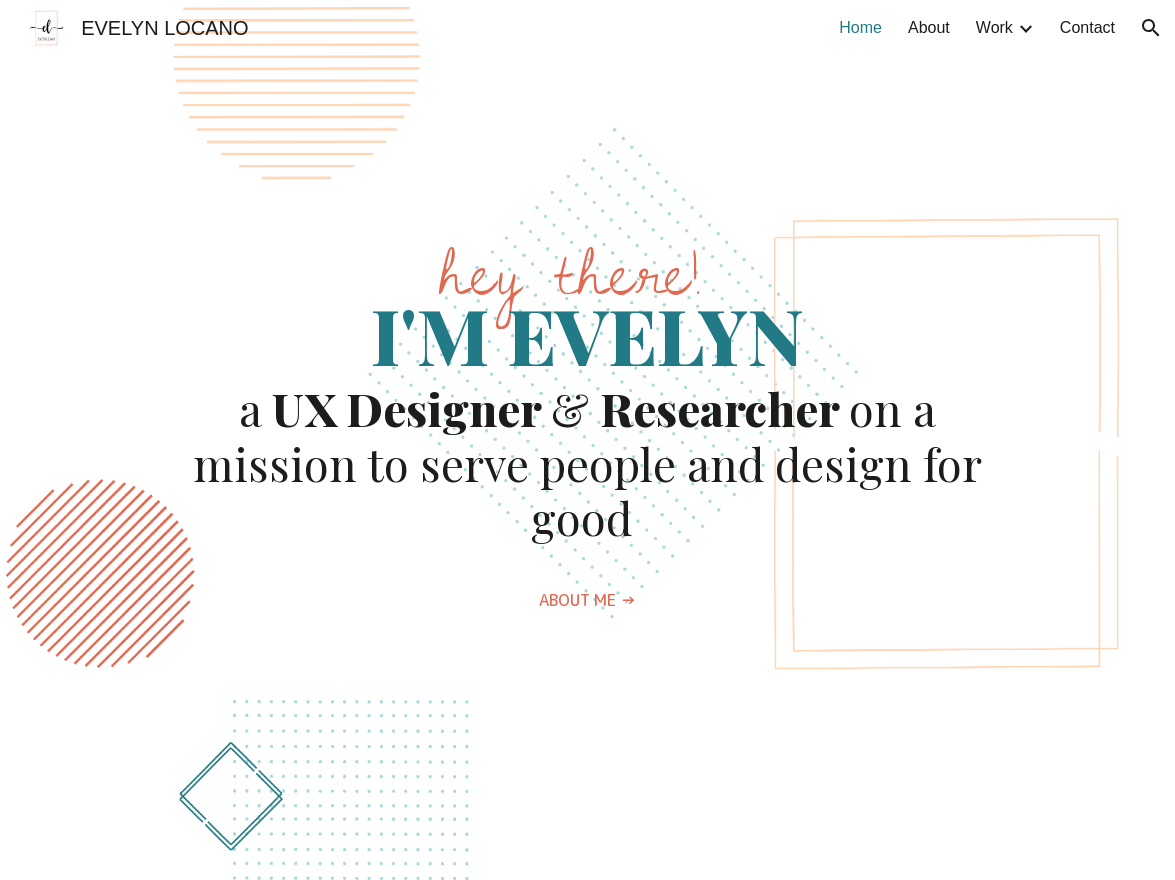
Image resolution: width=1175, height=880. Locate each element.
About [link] (929, 27)
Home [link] (860, 27)
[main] (587, 397)
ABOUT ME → (587, 600)
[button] (1151, 28)
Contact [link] (1087, 27)
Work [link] (994, 27)
